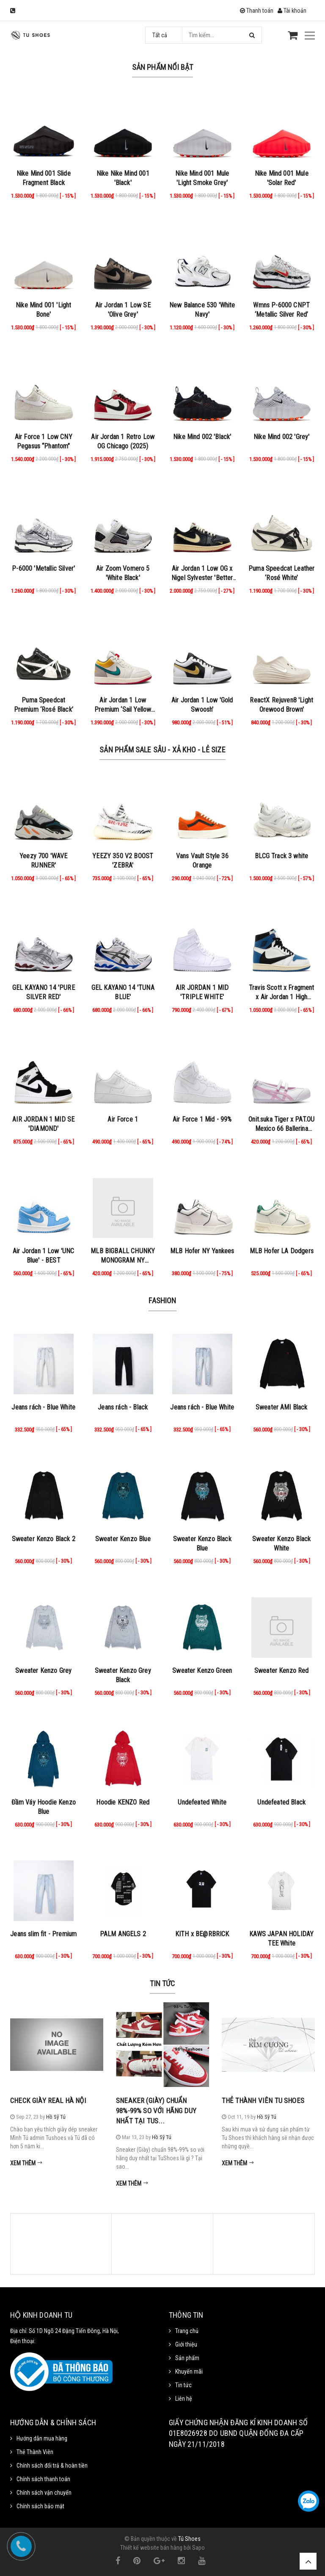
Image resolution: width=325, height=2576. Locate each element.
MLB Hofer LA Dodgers (282, 1251)
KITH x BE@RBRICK (202, 1934)
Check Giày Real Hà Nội (48, 2100)
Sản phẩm (187, 2358)
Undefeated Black (281, 1802)
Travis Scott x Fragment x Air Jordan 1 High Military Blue (281, 997)
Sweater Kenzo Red (281, 1671)
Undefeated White (202, 1802)
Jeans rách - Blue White (43, 1407)
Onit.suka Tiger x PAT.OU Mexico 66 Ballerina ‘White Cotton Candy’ (281, 1128)
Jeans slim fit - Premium (43, 1934)
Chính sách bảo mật (40, 2506)
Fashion (162, 1300)
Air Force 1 (122, 1119)
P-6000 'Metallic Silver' (43, 568)
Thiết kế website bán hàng (151, 2547)
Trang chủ (186, 2330)
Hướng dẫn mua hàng (42, 2438)
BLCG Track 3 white (281, 856)
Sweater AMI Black (282, 1407)
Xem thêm (26, 2163)
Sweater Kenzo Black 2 (43, 1539)
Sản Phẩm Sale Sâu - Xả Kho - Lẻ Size (162, 749)
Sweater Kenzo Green (202, 1671)
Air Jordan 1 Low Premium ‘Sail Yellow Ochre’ (122, 709)
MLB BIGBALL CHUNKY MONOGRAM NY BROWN (123, 1260)
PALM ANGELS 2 (123, 1934)
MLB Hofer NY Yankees (202, 1251)
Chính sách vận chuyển (44, 2492)
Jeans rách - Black (123, 1407)
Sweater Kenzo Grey (43, 1671)
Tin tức (162, 1983)
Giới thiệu (186, 2344)
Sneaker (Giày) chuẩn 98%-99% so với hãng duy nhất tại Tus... (156, 2110)
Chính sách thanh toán (43, 2479)
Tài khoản (292, 10)
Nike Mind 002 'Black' (202, 437)
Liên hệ (183, 2398)
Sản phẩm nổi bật (162, 67)
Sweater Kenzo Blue (123, 1539)
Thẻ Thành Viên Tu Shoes (263, 2100)
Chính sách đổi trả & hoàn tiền (52, 2465)
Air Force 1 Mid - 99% (202, 1119)
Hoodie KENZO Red (122, 1802)
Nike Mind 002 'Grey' (281, 437)
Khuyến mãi (189, 2371)
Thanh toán (256, 10)
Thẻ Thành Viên (35, 2452)
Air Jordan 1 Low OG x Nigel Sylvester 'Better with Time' (202, 577)
